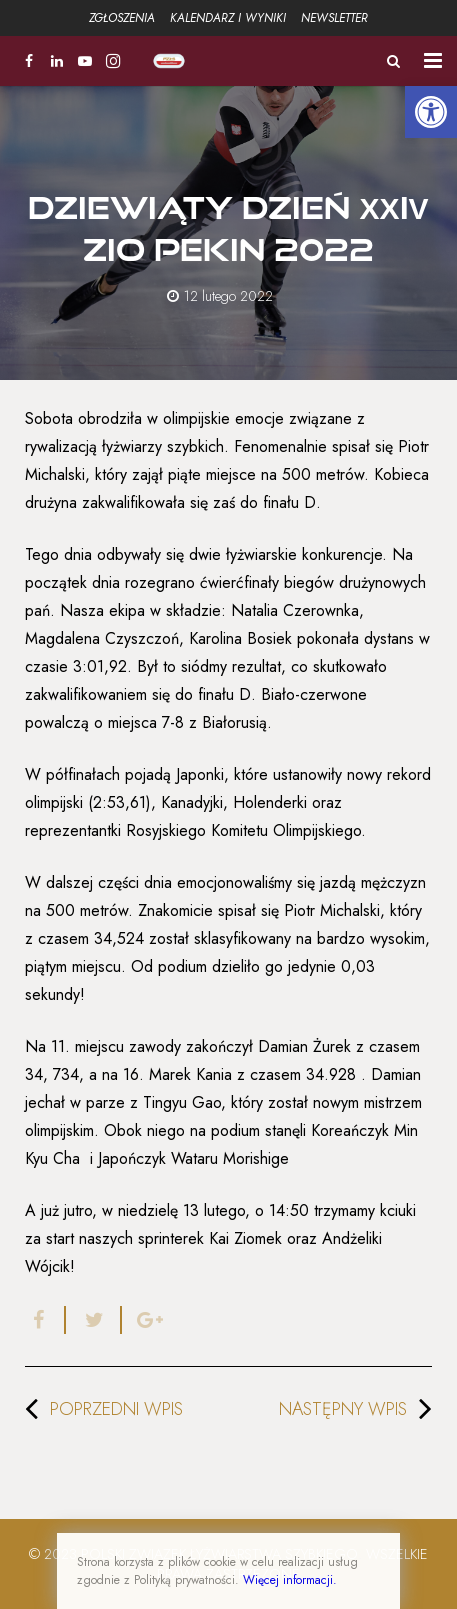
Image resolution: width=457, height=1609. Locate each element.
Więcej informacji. (290, 1580)
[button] (431, 112)
